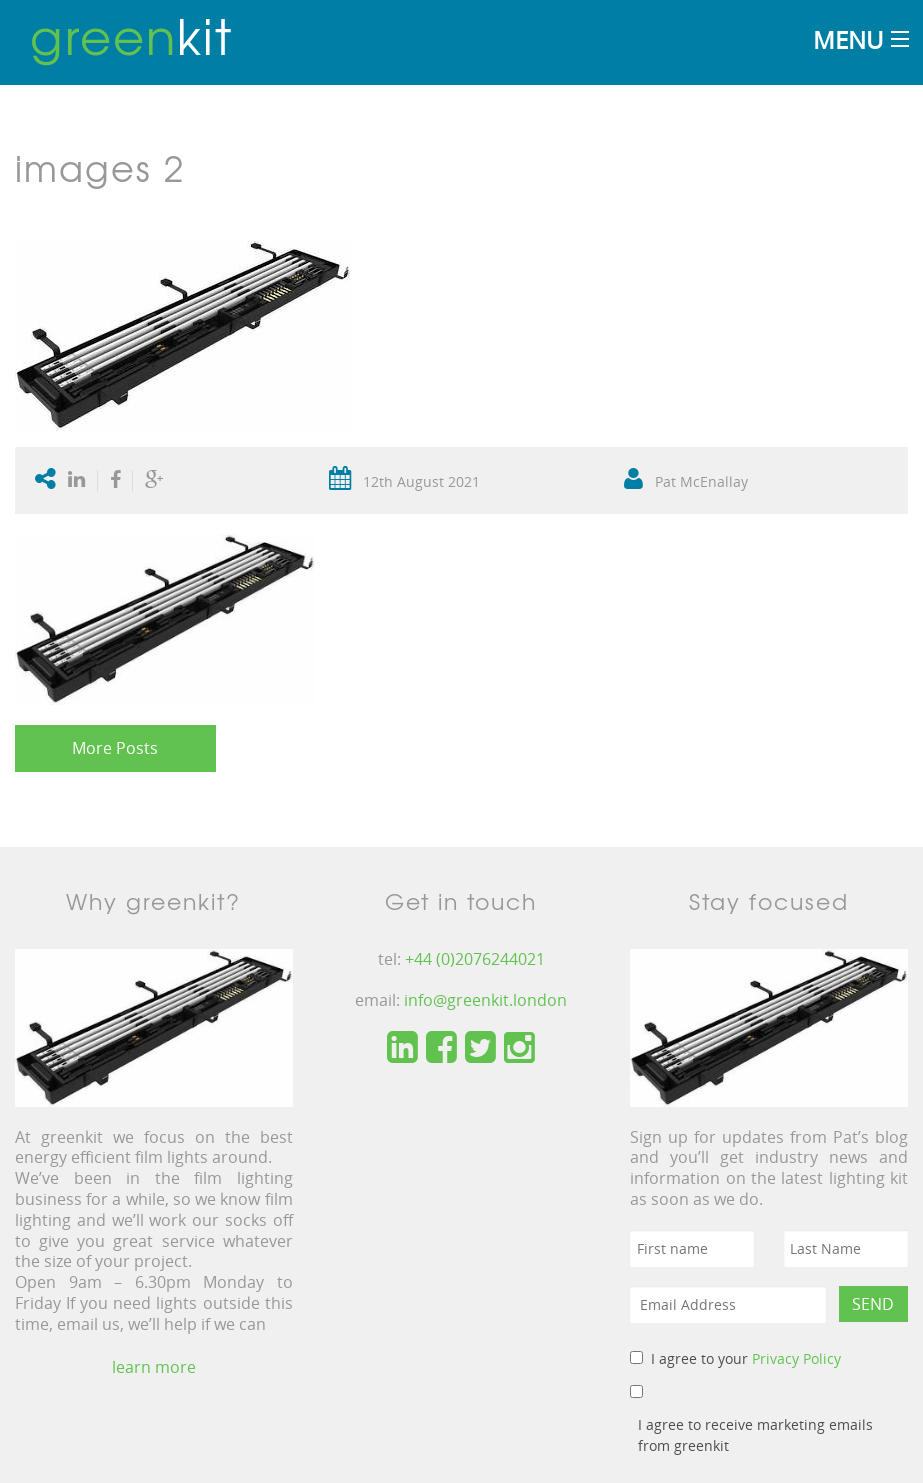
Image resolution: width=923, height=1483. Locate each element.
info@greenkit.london (485, 1000)
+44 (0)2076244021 (475, 959)
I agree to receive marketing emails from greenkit (755, 1435)
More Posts (115, 748)
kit (131, 35)
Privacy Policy (796, 1358)
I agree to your (746, 1358)
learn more (154, 1367)
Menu (848, 39)
